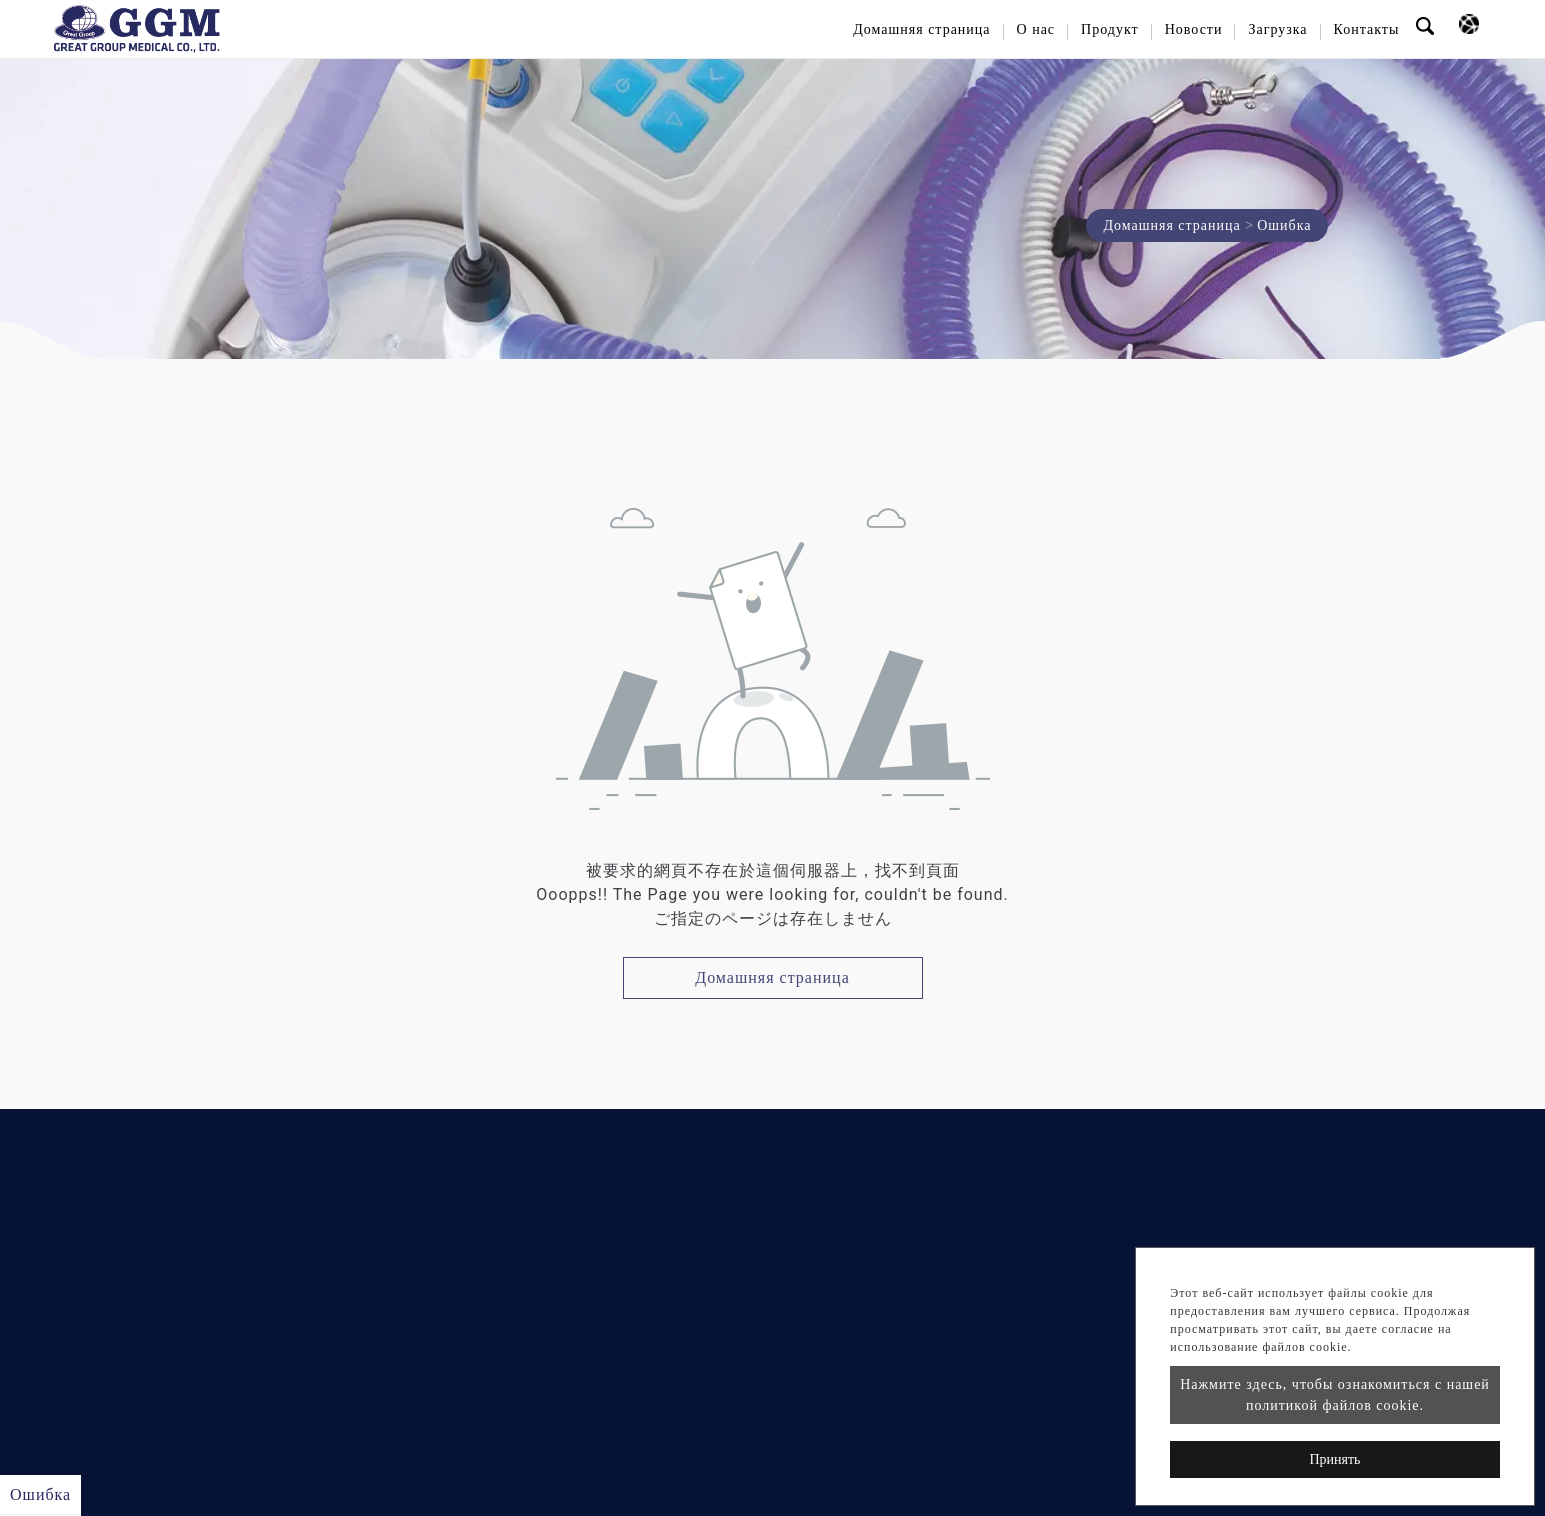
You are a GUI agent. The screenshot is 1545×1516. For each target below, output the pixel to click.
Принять (1334, 1459)
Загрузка (1277, 29)
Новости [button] (1194, 29)
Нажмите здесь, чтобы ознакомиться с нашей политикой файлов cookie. (1335, 1395)
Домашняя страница (921, 29)
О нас (1036, 29)
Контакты (1367, 29)
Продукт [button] (1110, 29)
